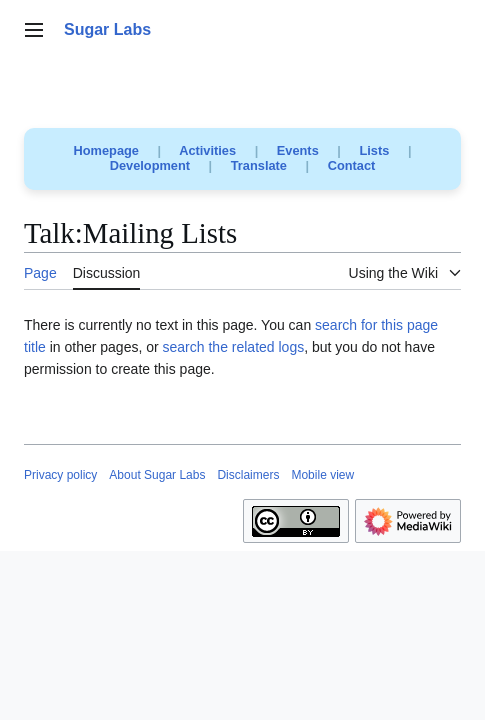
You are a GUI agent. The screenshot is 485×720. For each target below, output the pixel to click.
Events (298, 150)
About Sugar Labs (157, 475)
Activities (207, 150)
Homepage (106, 150)
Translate (259, 165)
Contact (352, 165)
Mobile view (322, 475)
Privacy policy (60, 475)
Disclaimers (248, 475)
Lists (374, 150)
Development (150, 165)
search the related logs (234, 347)
